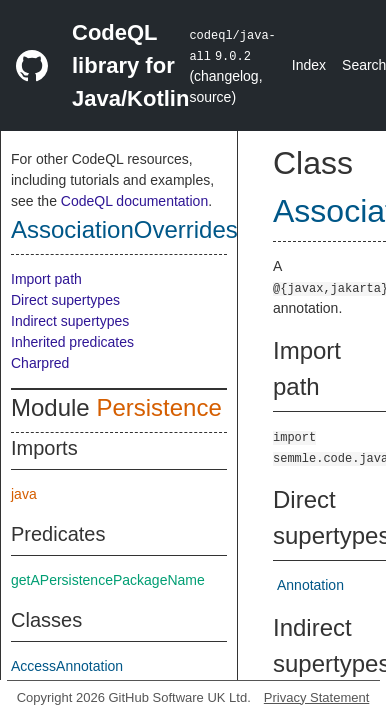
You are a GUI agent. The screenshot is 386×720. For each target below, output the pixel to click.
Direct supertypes (65, 300)
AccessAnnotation (67, 666)
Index (309, 65)
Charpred (40, 363)
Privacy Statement (317, 697)
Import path (46, 279)
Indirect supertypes (70, 321)
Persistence (158, 407)
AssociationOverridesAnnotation (182, 229)
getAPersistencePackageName (108, 580)
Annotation (310, 585)
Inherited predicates (72, 342)
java (24, 494)
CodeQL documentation (134, 201)
